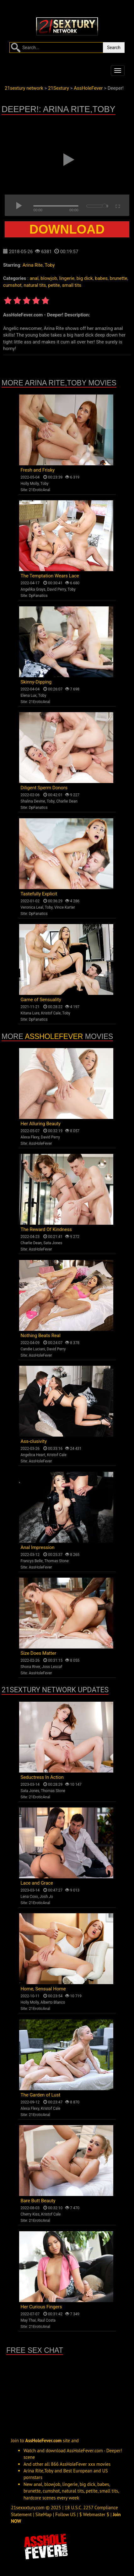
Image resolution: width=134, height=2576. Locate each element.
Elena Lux (29, 695)
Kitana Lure (30, 1013)
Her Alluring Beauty (41, 1123)
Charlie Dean (67, 801)
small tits (71, 285)
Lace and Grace (37, 1883)
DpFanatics (38, 595)
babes (101, 278)
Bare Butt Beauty (38, 2201)
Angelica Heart (33, 1455)
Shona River (30, 1667)
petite (54, 285)
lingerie (67, 278)
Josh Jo (46, 1896)
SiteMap (43, 2514)
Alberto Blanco (52, 2002)
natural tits (35, 285)
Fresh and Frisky (38, 470)
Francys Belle (32, 1561)
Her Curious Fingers (41, 2307)
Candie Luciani (33, 1349)
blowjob (48, 278)
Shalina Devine (33, 801)
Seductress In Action (42, 1777)
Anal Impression (38, 1547)
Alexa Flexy (30, 1137)
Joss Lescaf (52, 1667)
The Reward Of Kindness (46, 1229)
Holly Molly (30, 483)
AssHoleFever (54, 1036)
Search (114, 47)
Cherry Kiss (30, 2214)
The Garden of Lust (41, 2095)
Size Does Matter (38, 1653)
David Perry (56, 589)
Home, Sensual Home (43, 1989)
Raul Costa (46, 2320)
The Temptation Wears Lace (50, 576)
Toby (50, 265)
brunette (118, 278)
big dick (85, 278)
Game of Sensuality (41, 999)
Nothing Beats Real (41, 1335)
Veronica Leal (32, 907)
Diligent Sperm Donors (44, 788)
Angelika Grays (33, 589)
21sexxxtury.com (28, 2508)
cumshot (12, 285)
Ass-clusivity (34, 1441)
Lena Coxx (29, 1896)
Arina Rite (33, 265)
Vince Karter (64, 907)
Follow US (65, 2514)
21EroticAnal (39, 490)
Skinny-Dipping (36, 682)
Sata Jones (52, 1243)
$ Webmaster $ (94, 2514)
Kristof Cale (51, 1013)
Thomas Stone (56, 1561)
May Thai (28, 2320)
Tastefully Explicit (39, 894)
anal (33, 278)
